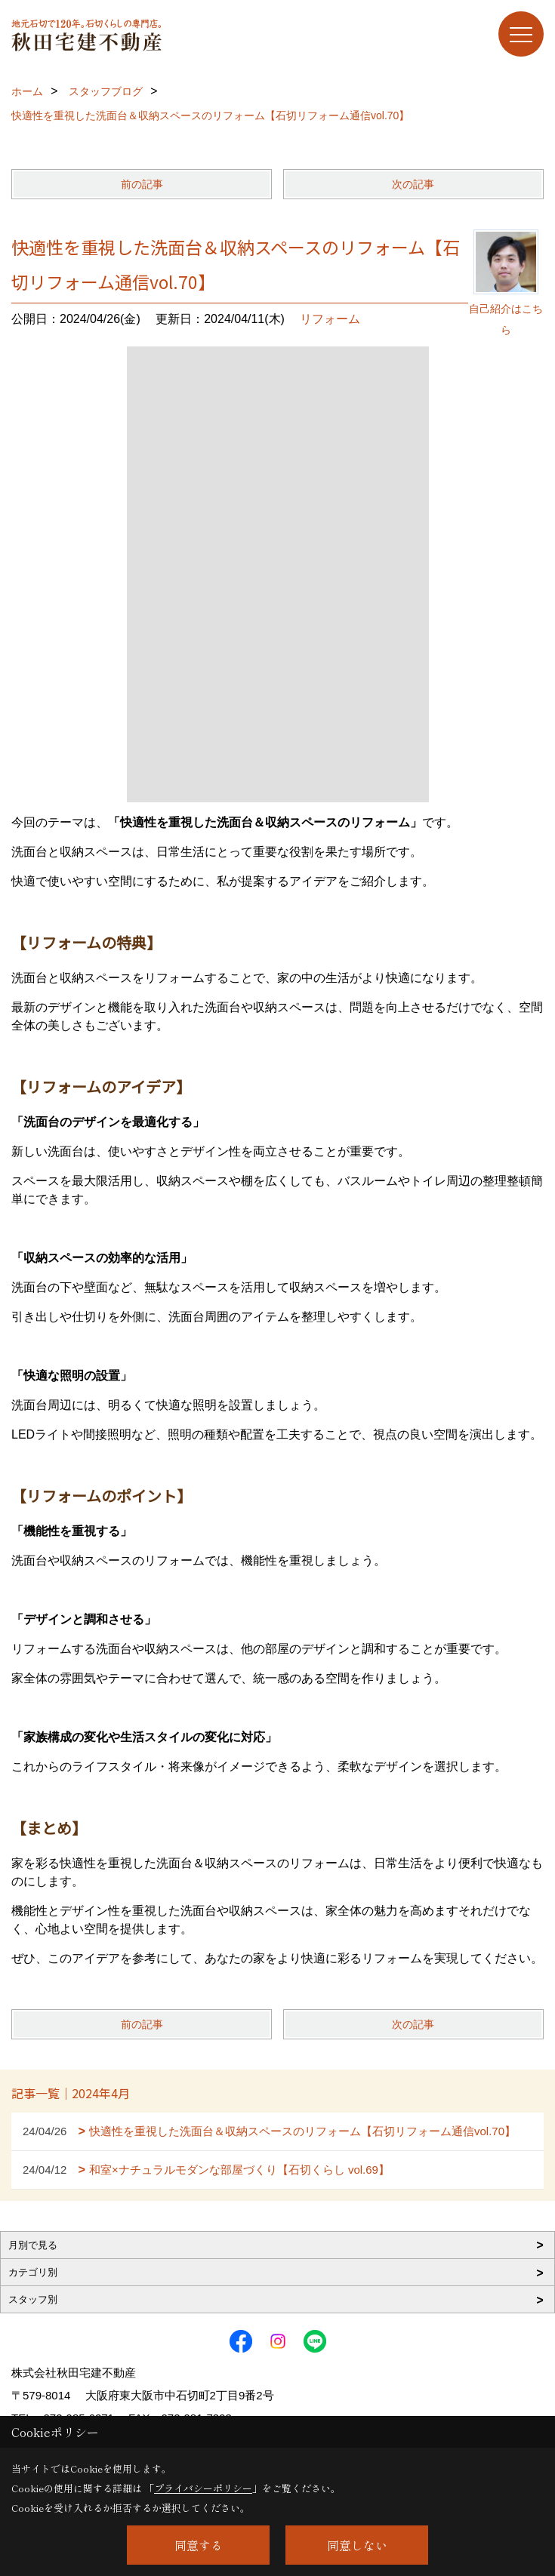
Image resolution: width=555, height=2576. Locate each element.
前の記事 (142, 184)
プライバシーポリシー (203, 2488)
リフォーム (330, 318)
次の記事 (413, 184)
